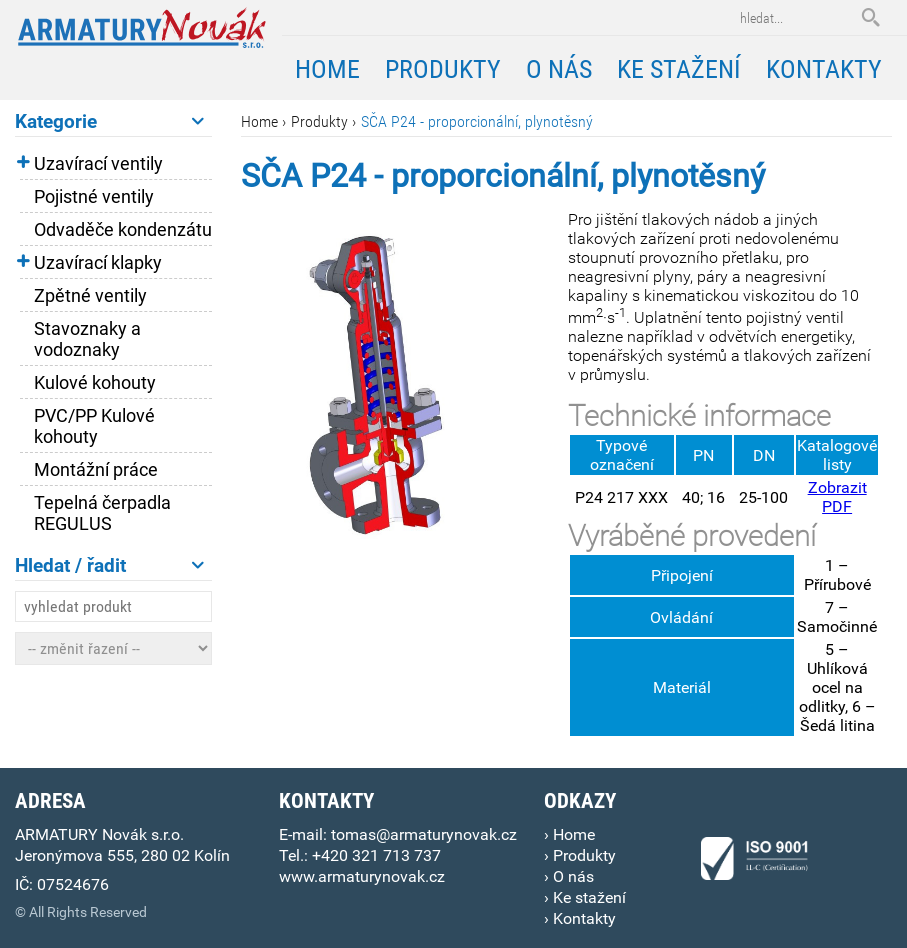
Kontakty (824, 69)
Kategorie (110, 121)
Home (259, 121)
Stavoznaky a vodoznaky (87, 339)
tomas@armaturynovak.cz (424, 834)
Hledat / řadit (110, 565)
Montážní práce (96, 469)
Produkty (319, 121)
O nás (559, 69)
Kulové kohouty (95, 382)
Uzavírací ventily (98, 163)
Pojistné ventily (94, 196)
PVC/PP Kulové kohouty (94, 426)
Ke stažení (679, 69)
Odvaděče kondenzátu (123, 229)
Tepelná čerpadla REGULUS (102, 513)
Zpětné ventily (90, 295)
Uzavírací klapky (98, 262)
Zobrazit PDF (837, 497)
